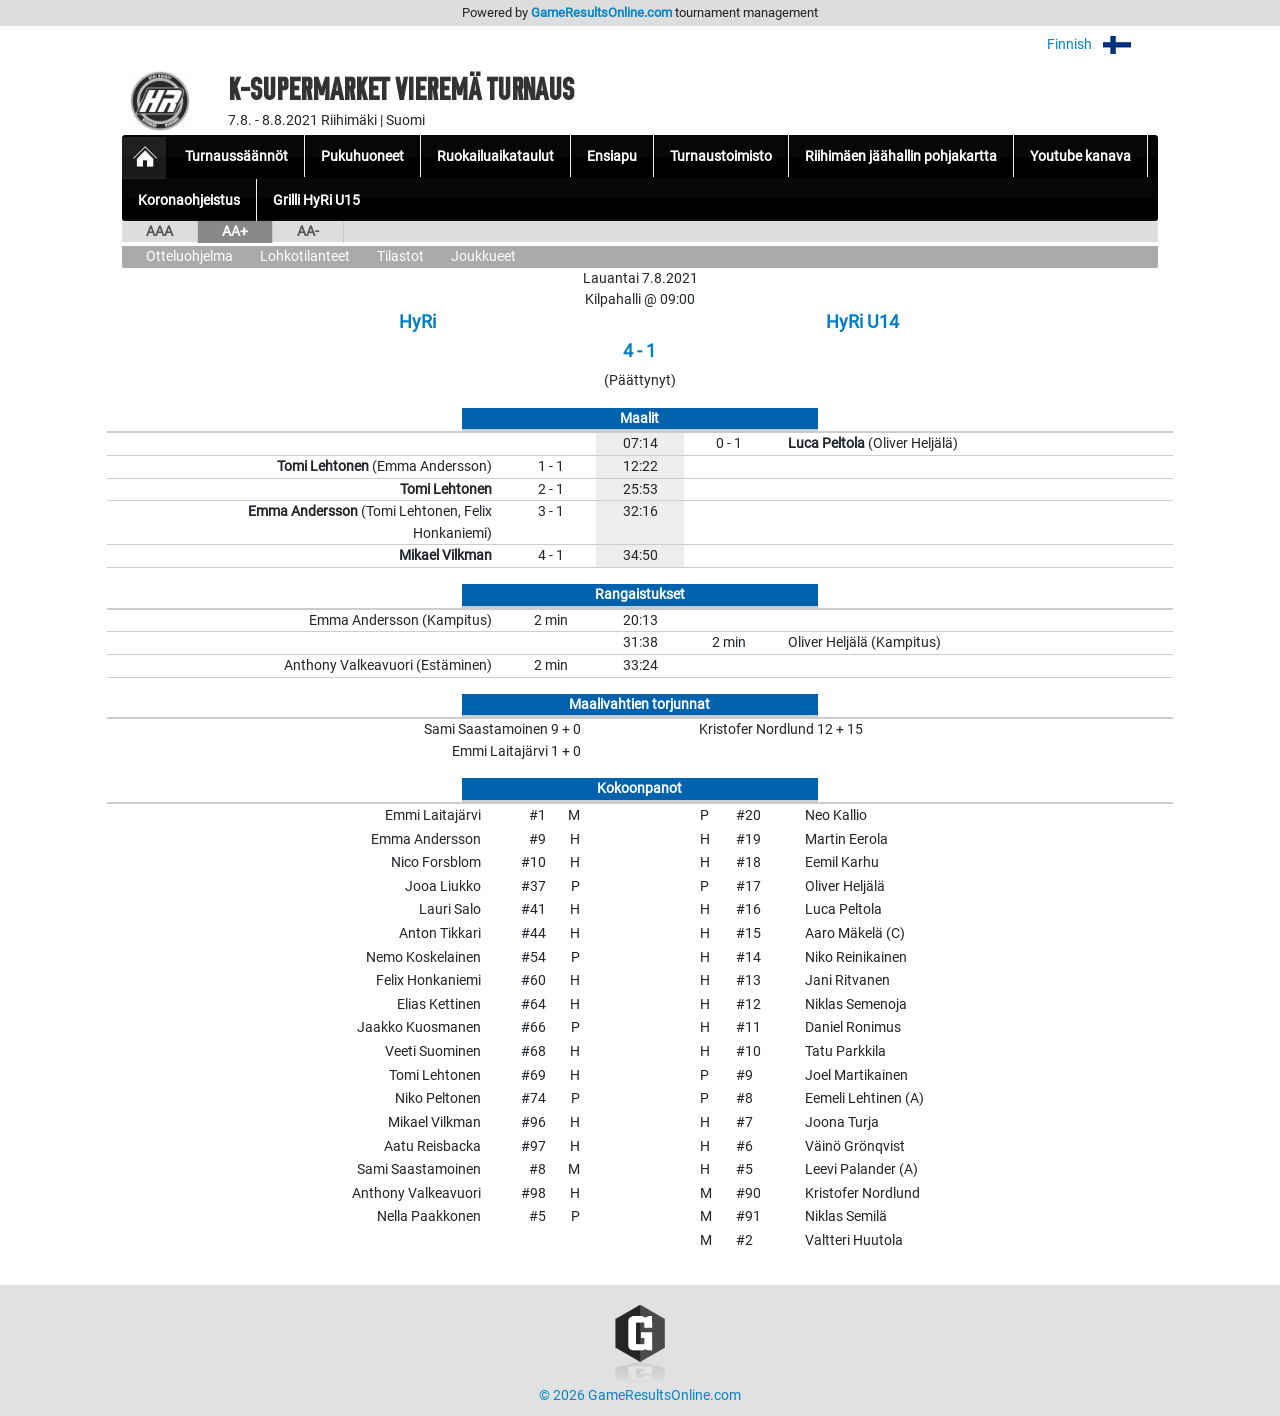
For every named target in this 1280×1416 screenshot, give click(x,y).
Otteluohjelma (189, 256)
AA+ (235, 231)
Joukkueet (483, 256)
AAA (159, 231)
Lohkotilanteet (305, 256)
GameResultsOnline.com (601, 12)
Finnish (1102, 44)
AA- (308, 231)
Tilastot (400, 256)
